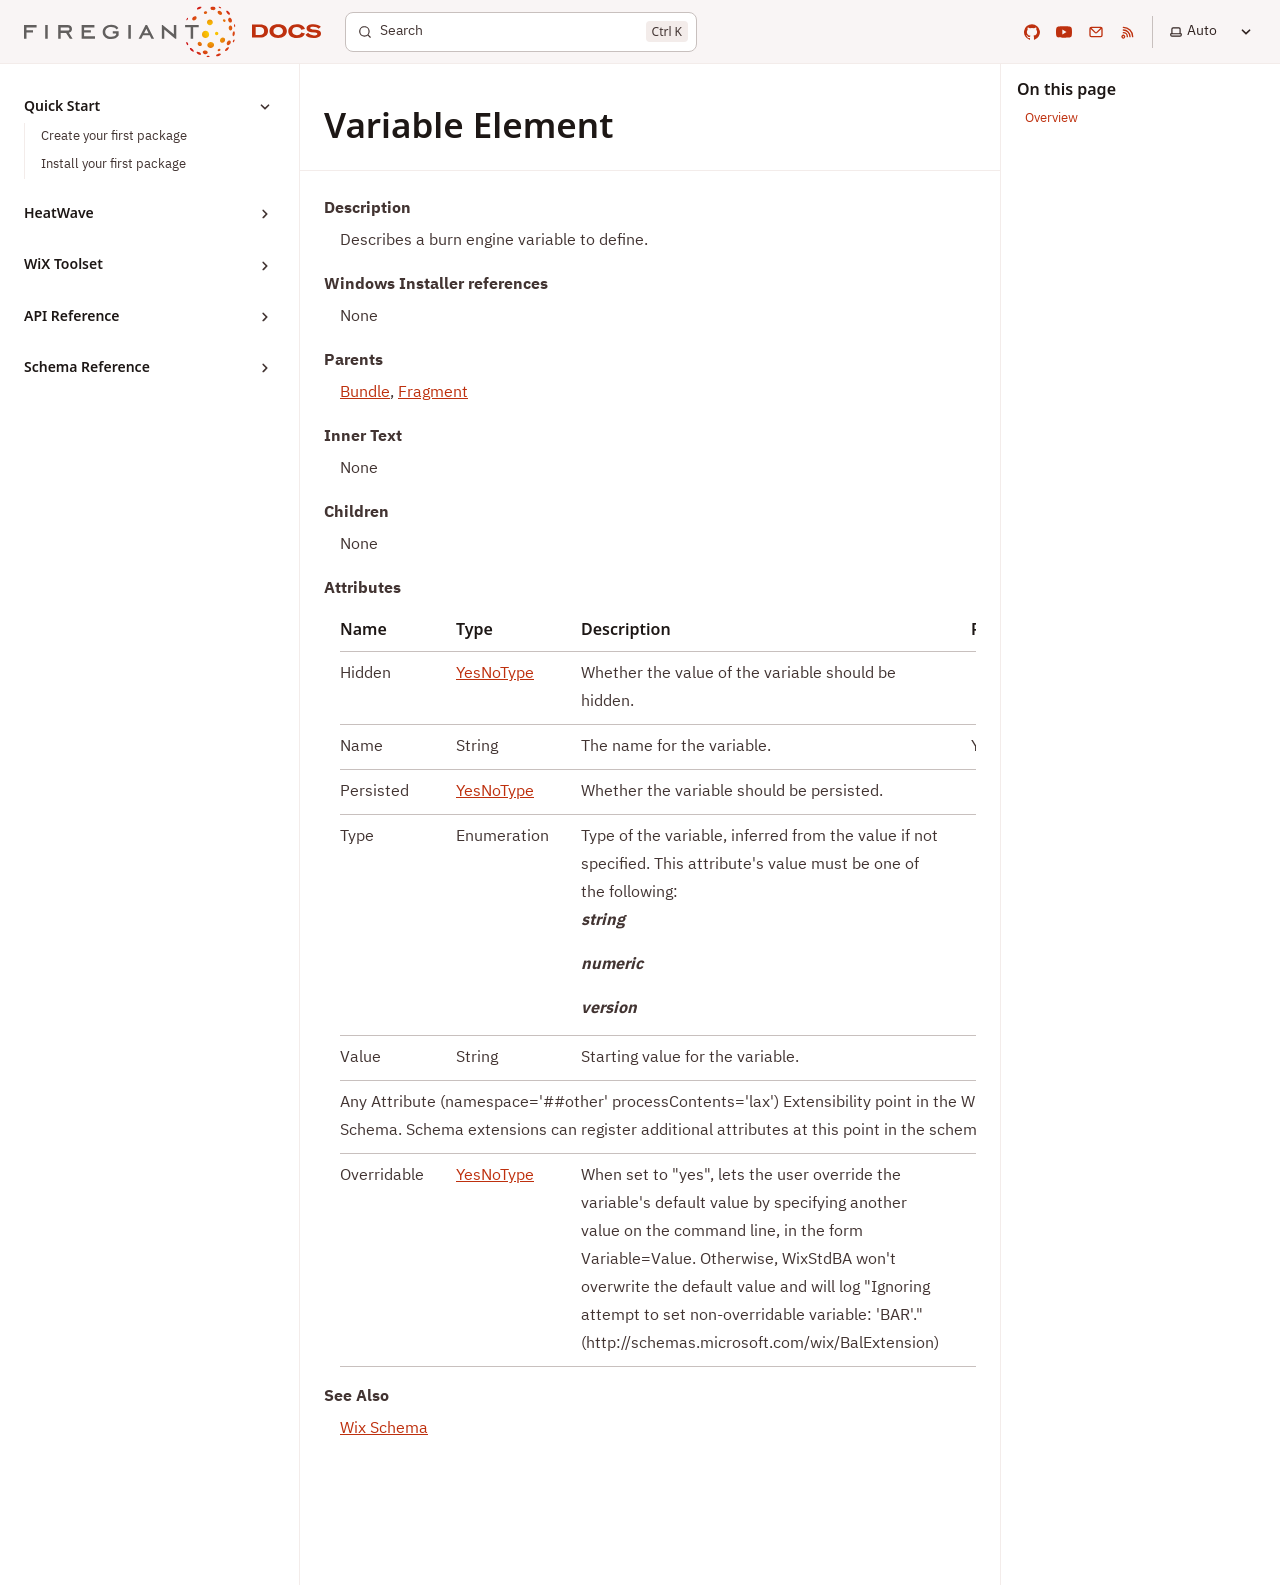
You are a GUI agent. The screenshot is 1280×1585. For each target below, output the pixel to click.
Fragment (433, 393)
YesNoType (495, 674)
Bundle (365, 393)
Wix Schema (384, 1429)
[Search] (521, 32)
